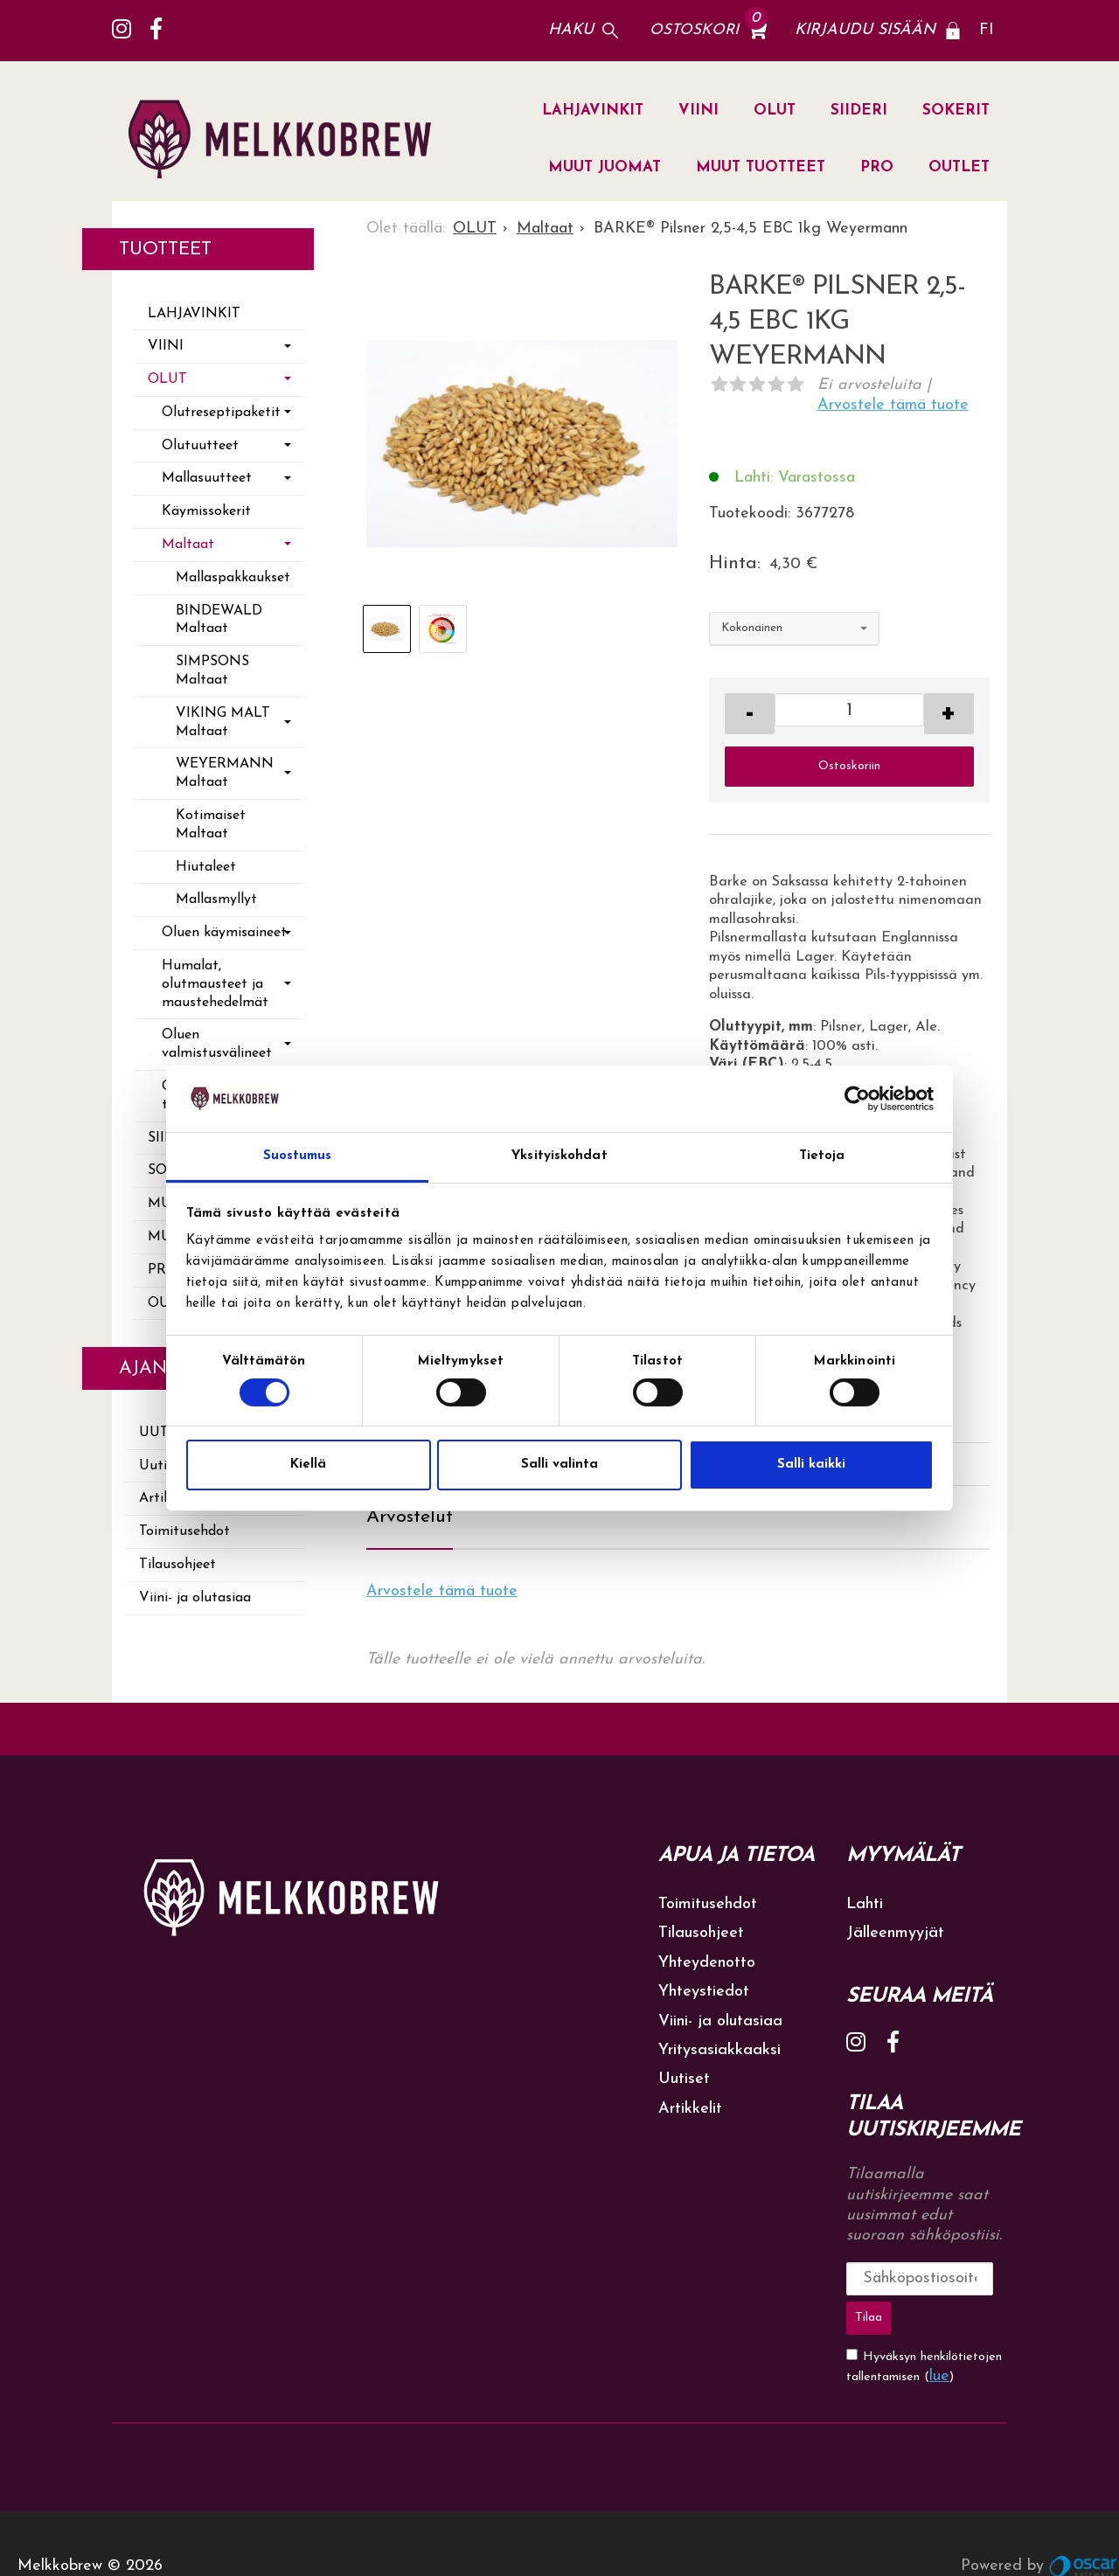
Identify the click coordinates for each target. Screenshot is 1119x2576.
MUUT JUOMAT (604, 167)
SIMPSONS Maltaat (212, 671)
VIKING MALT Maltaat (223, 722)
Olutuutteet (200, 446)
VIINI (698, 110)
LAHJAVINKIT (592, 110)
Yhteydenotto (706, 1963)
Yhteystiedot (703, 1991)
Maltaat (188, 545)
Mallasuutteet (207, 478)
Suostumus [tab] (297, 1156)
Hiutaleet (206, 867)
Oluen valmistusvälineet (217, 1044)
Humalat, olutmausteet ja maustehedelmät (215, 984)
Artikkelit (690, 2108)
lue (939, 2331)
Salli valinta (559, 1464)
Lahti (864, 1904)
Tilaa (981, 2278)
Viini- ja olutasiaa (195, 1598)
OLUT (775, 110)
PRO (876, 167)
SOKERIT (956, 110)
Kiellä (308, 1464)
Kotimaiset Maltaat (211, 825)
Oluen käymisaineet (224, 933)
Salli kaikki (811, 1464)
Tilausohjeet (177, 1565)
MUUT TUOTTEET (760, 167)
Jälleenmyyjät (895, 1933)
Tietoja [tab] (822, 1156)
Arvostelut (409, 1517)
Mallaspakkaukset (233, 578)
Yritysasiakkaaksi (719, 2050)
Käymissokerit (206, 511)
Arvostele (893, 405)
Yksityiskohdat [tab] (559, 1156)
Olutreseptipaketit (221, 413)
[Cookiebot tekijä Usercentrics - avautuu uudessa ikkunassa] (857, 1099)
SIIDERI (859, 110)
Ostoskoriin (849, 766)
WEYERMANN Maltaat (225, 773)
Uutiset (684, 2079)
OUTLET (959, 167)
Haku (571, 30)
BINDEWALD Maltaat (219, 620)
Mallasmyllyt (216, 899)
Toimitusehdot (184, 1531)
